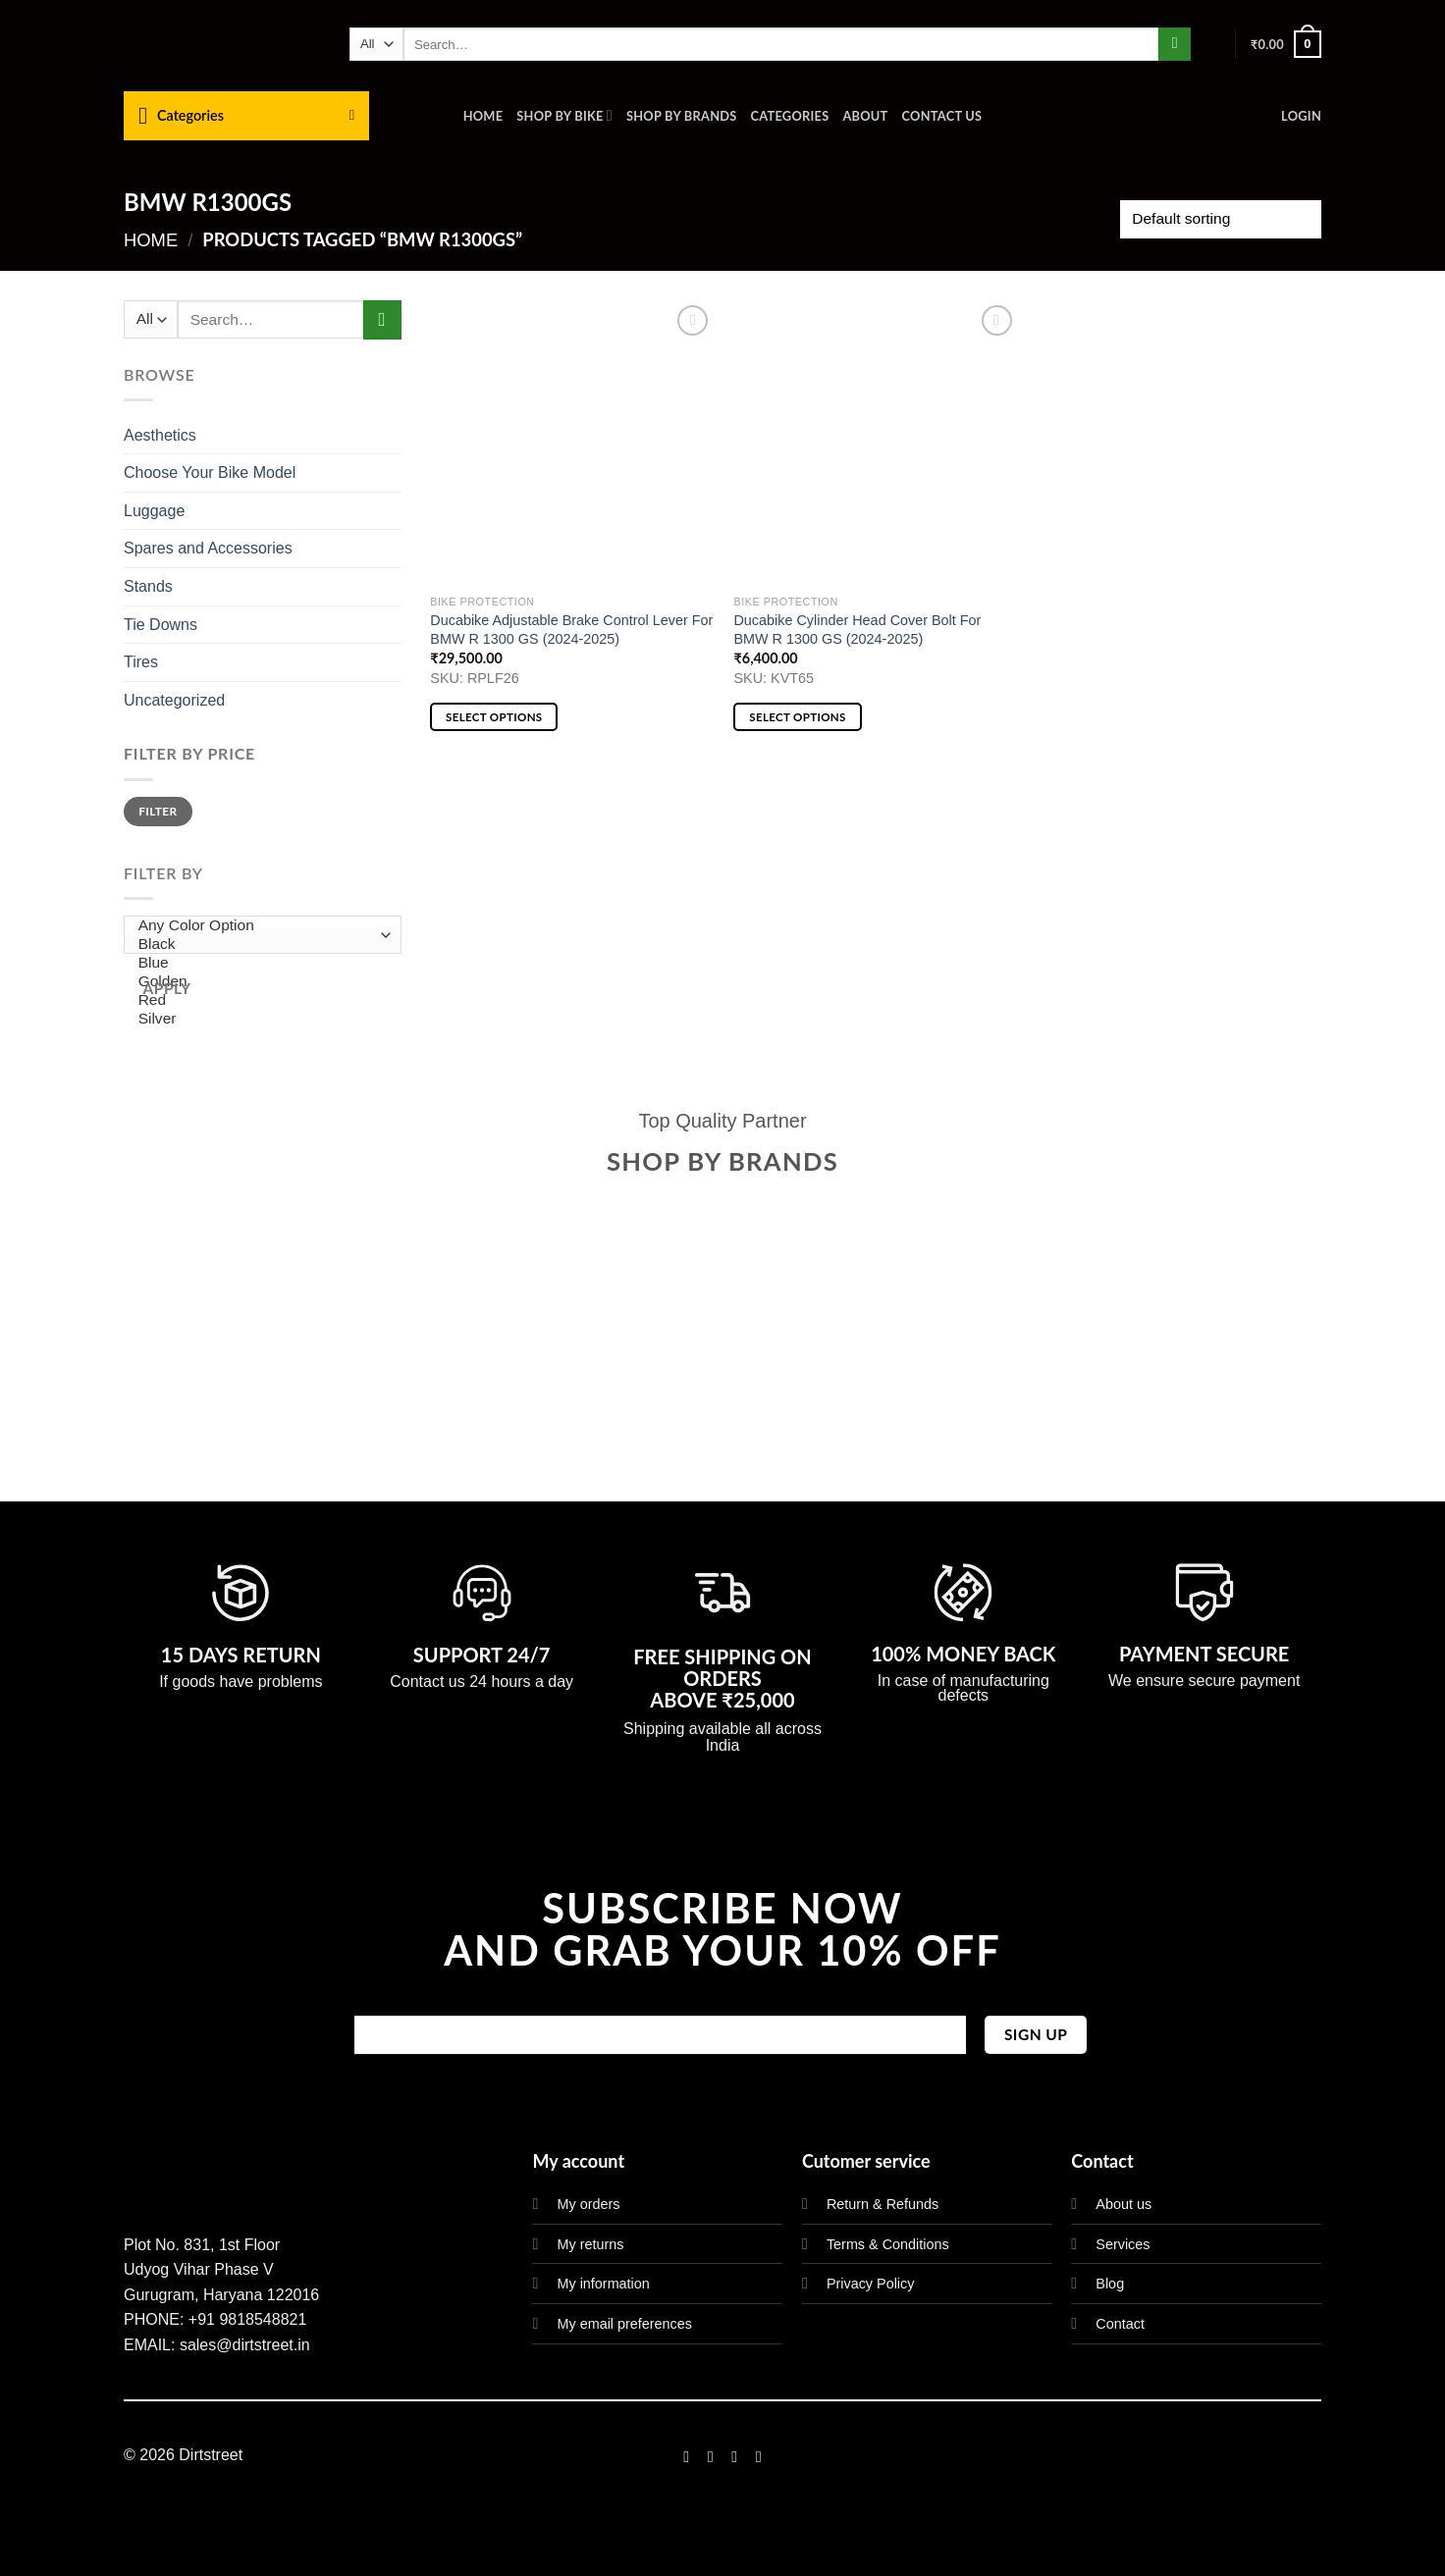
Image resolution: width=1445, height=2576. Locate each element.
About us (1123, 2204)
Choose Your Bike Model (209, 472)
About (864, 116)
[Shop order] (1220, 219)
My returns (590, 2244)
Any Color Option (257, 926)
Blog (1110, 2283)
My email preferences (624, 2324)
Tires (141, 662)
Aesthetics (160, 435)
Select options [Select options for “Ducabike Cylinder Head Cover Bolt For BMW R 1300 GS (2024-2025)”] (797, 716)
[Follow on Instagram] (711, 2456)
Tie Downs (160, 624)
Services (1123, 2244)
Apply (167, 988)
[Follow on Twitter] (734, 2456)
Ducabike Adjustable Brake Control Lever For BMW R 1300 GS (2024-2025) (571, 629)
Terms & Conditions (888, 2244)
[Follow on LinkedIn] (759, 2456)
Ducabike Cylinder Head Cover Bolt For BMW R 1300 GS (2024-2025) (857, 629)
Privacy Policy (871, 2283)
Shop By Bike (564, 115)
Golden (257, 982)
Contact (1120, 2324)
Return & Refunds (882, 2204)
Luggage (154, 510)
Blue (257, 963)
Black (257, 944)
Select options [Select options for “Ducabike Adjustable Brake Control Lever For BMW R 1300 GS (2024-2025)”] (494, 716)
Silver (257, 1019)
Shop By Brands (681, 116)
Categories (790, 116)
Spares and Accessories (208, 548)
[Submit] (1174, 44)
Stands (148, 586)
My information (603, 2283)
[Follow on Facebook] (686, 2456)
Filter (157, 811)
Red (257, 1000)
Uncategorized (174, 700)
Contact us (942, 116)
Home (483, 116)
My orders (588, 2204)
